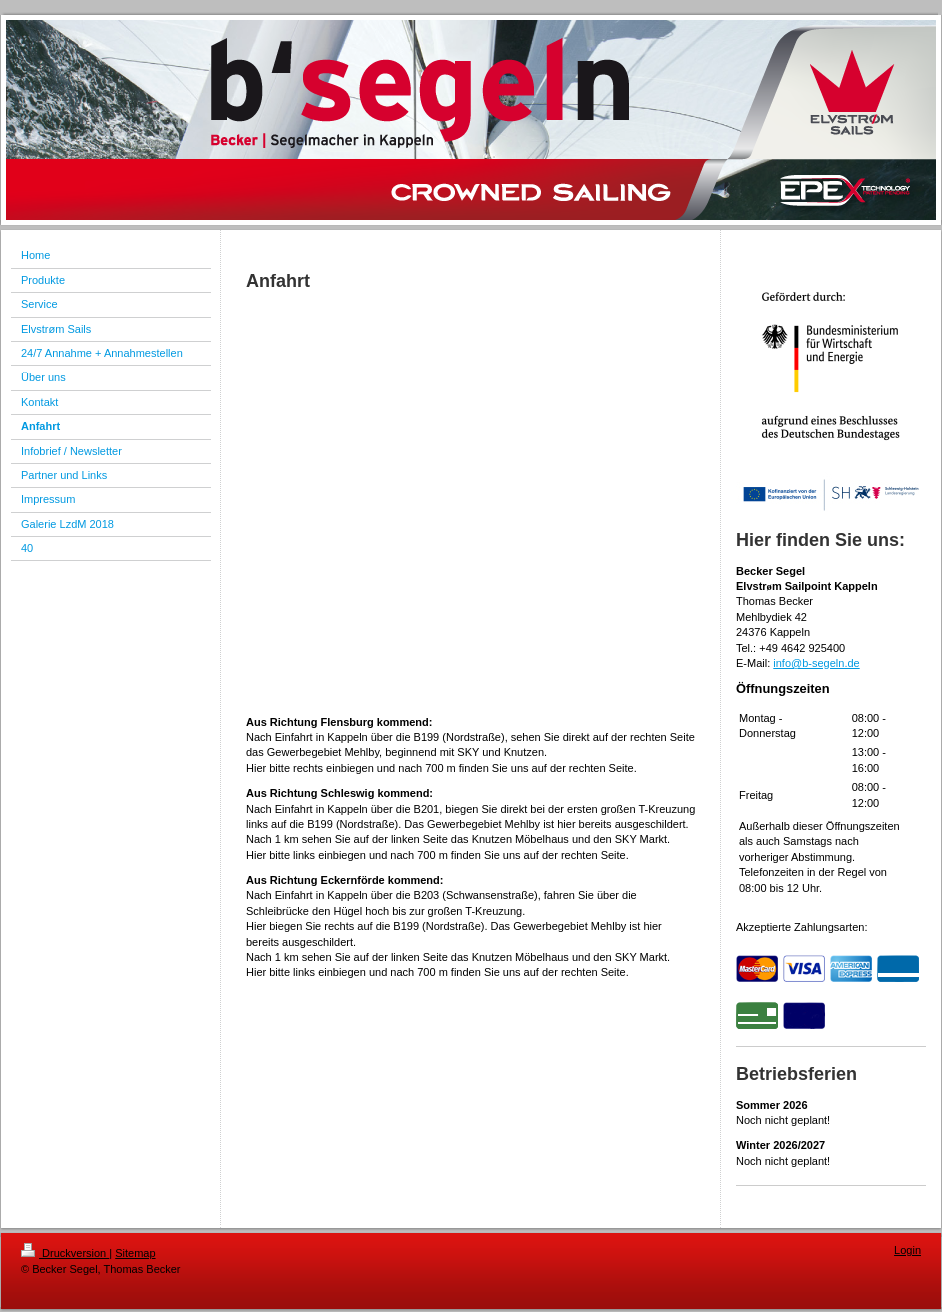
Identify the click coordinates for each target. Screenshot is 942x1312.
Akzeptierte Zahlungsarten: (801, 927)
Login (907, 1250)
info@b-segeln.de (816, 663)
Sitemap (135, 1253)
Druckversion (65, 1253)
